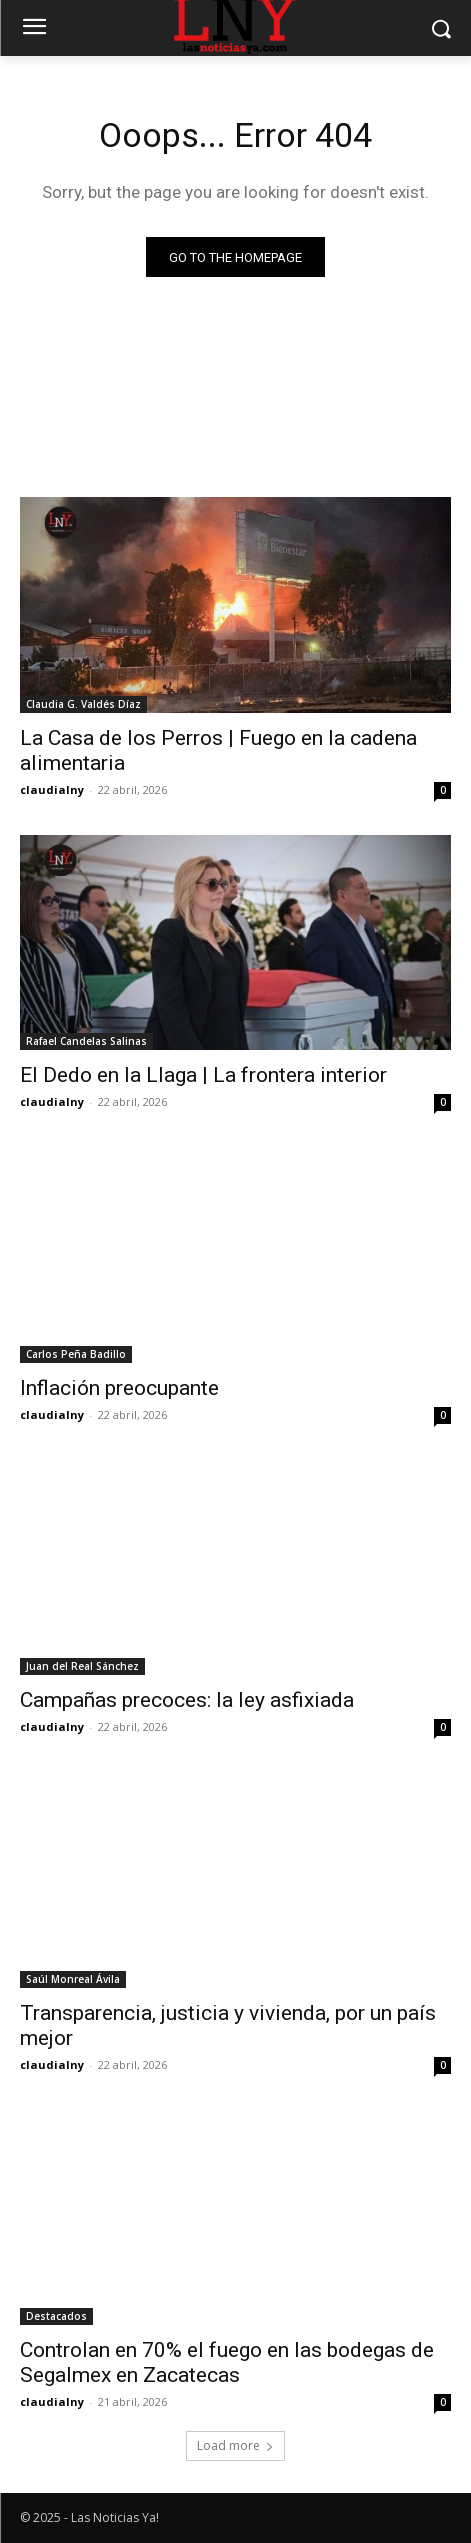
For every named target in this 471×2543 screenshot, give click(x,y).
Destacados (56, 2316)
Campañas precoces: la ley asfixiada (187, 1700)
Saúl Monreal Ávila (73, 1979)
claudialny (52, 789)
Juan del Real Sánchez (82, 1666)
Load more (235, 2445)
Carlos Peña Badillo (76, 1354)
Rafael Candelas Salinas (86, 1041)
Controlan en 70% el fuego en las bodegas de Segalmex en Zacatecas (227, 2362)
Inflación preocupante (119, 1388)
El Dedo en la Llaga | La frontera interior (203, 1075)
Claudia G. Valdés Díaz (83, 704)
